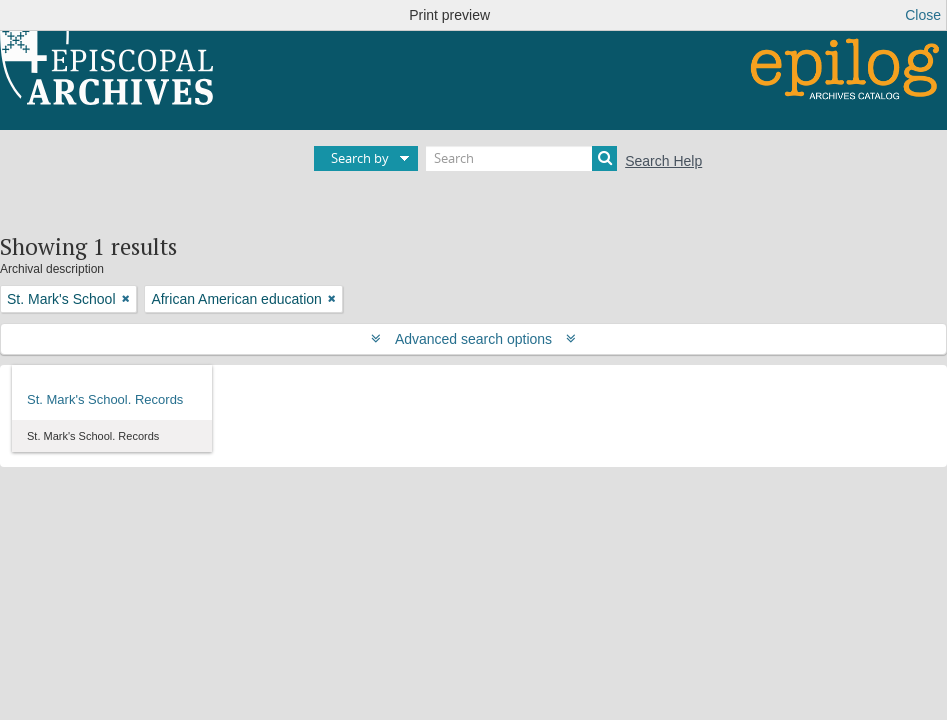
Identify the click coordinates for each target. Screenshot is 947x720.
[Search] (521, 158)
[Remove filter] (126, 299)
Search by (360, 158)
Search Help (663, 161)
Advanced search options (473, 339)
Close (923, 15)
